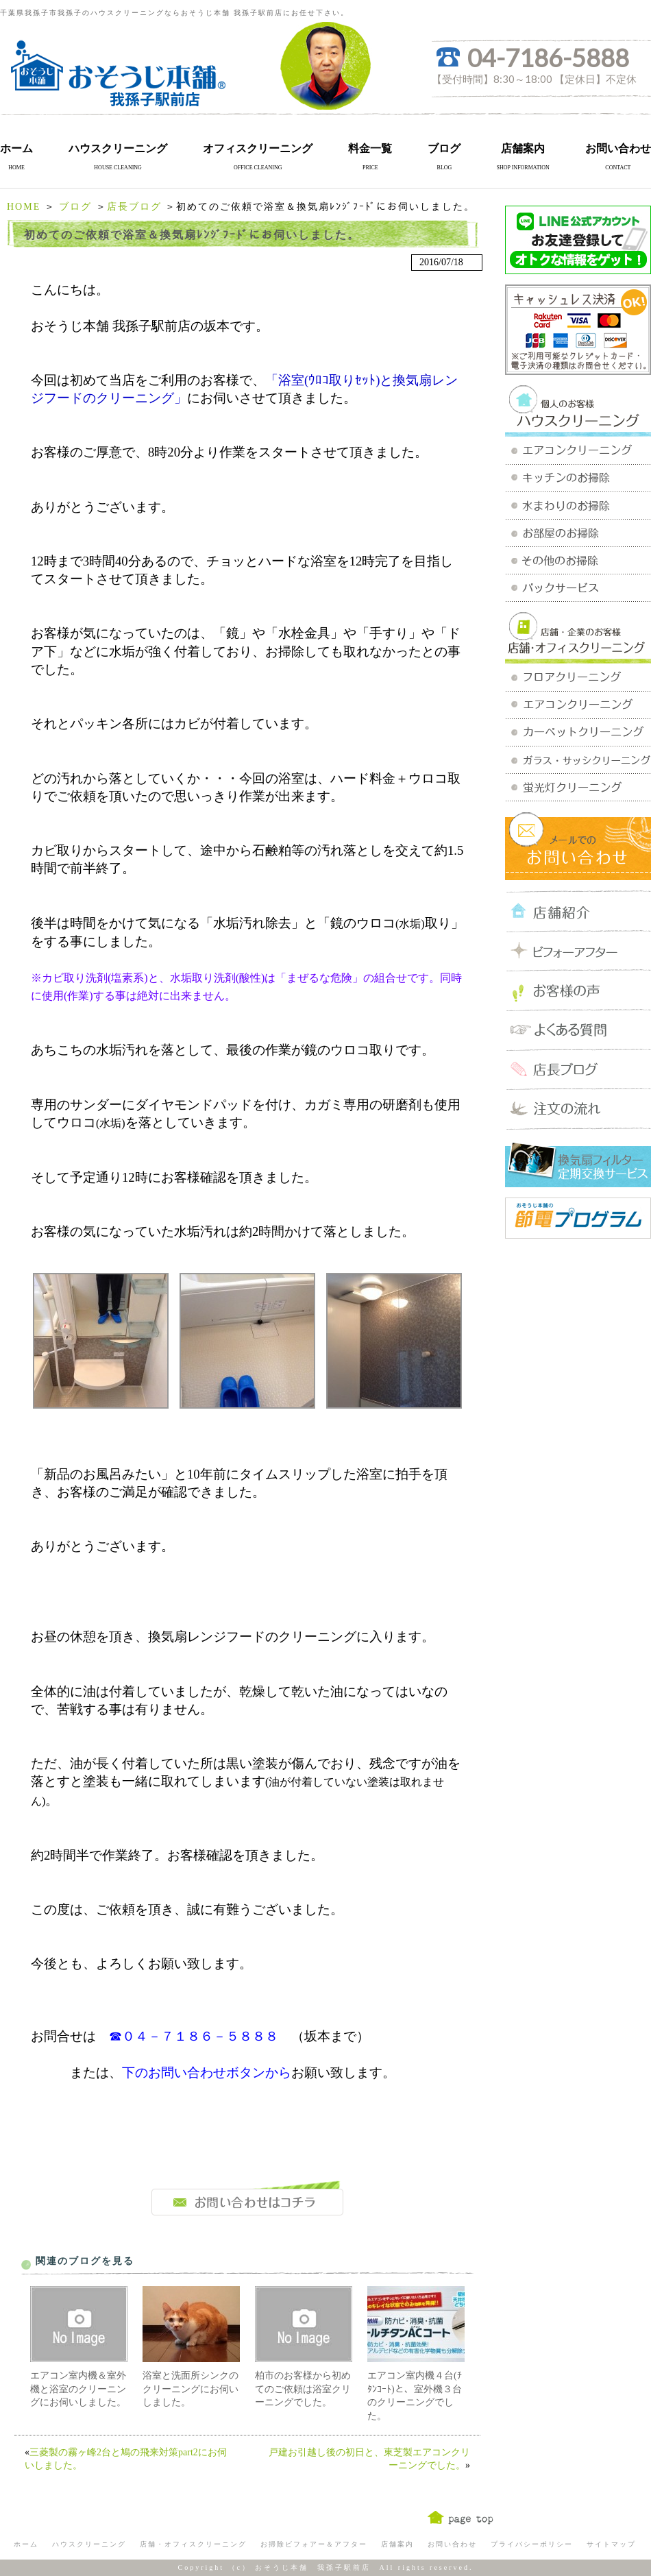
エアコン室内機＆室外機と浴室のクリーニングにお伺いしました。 (78, 2388)
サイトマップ (611, 2544)
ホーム (16, 148)
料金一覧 (370, 148)
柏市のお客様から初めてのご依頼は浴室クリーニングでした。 (303, 2388)
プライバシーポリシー (532, 2544)
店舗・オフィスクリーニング (193, 2544)
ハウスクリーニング (118, 148)
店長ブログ (134, 207)
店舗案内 (523, 148)
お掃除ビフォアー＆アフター (313, 2544)
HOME (23, 207)
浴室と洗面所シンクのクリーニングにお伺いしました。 (190, 2388)
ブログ (444, 148)
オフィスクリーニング (257, 148)
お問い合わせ (618, 148)
